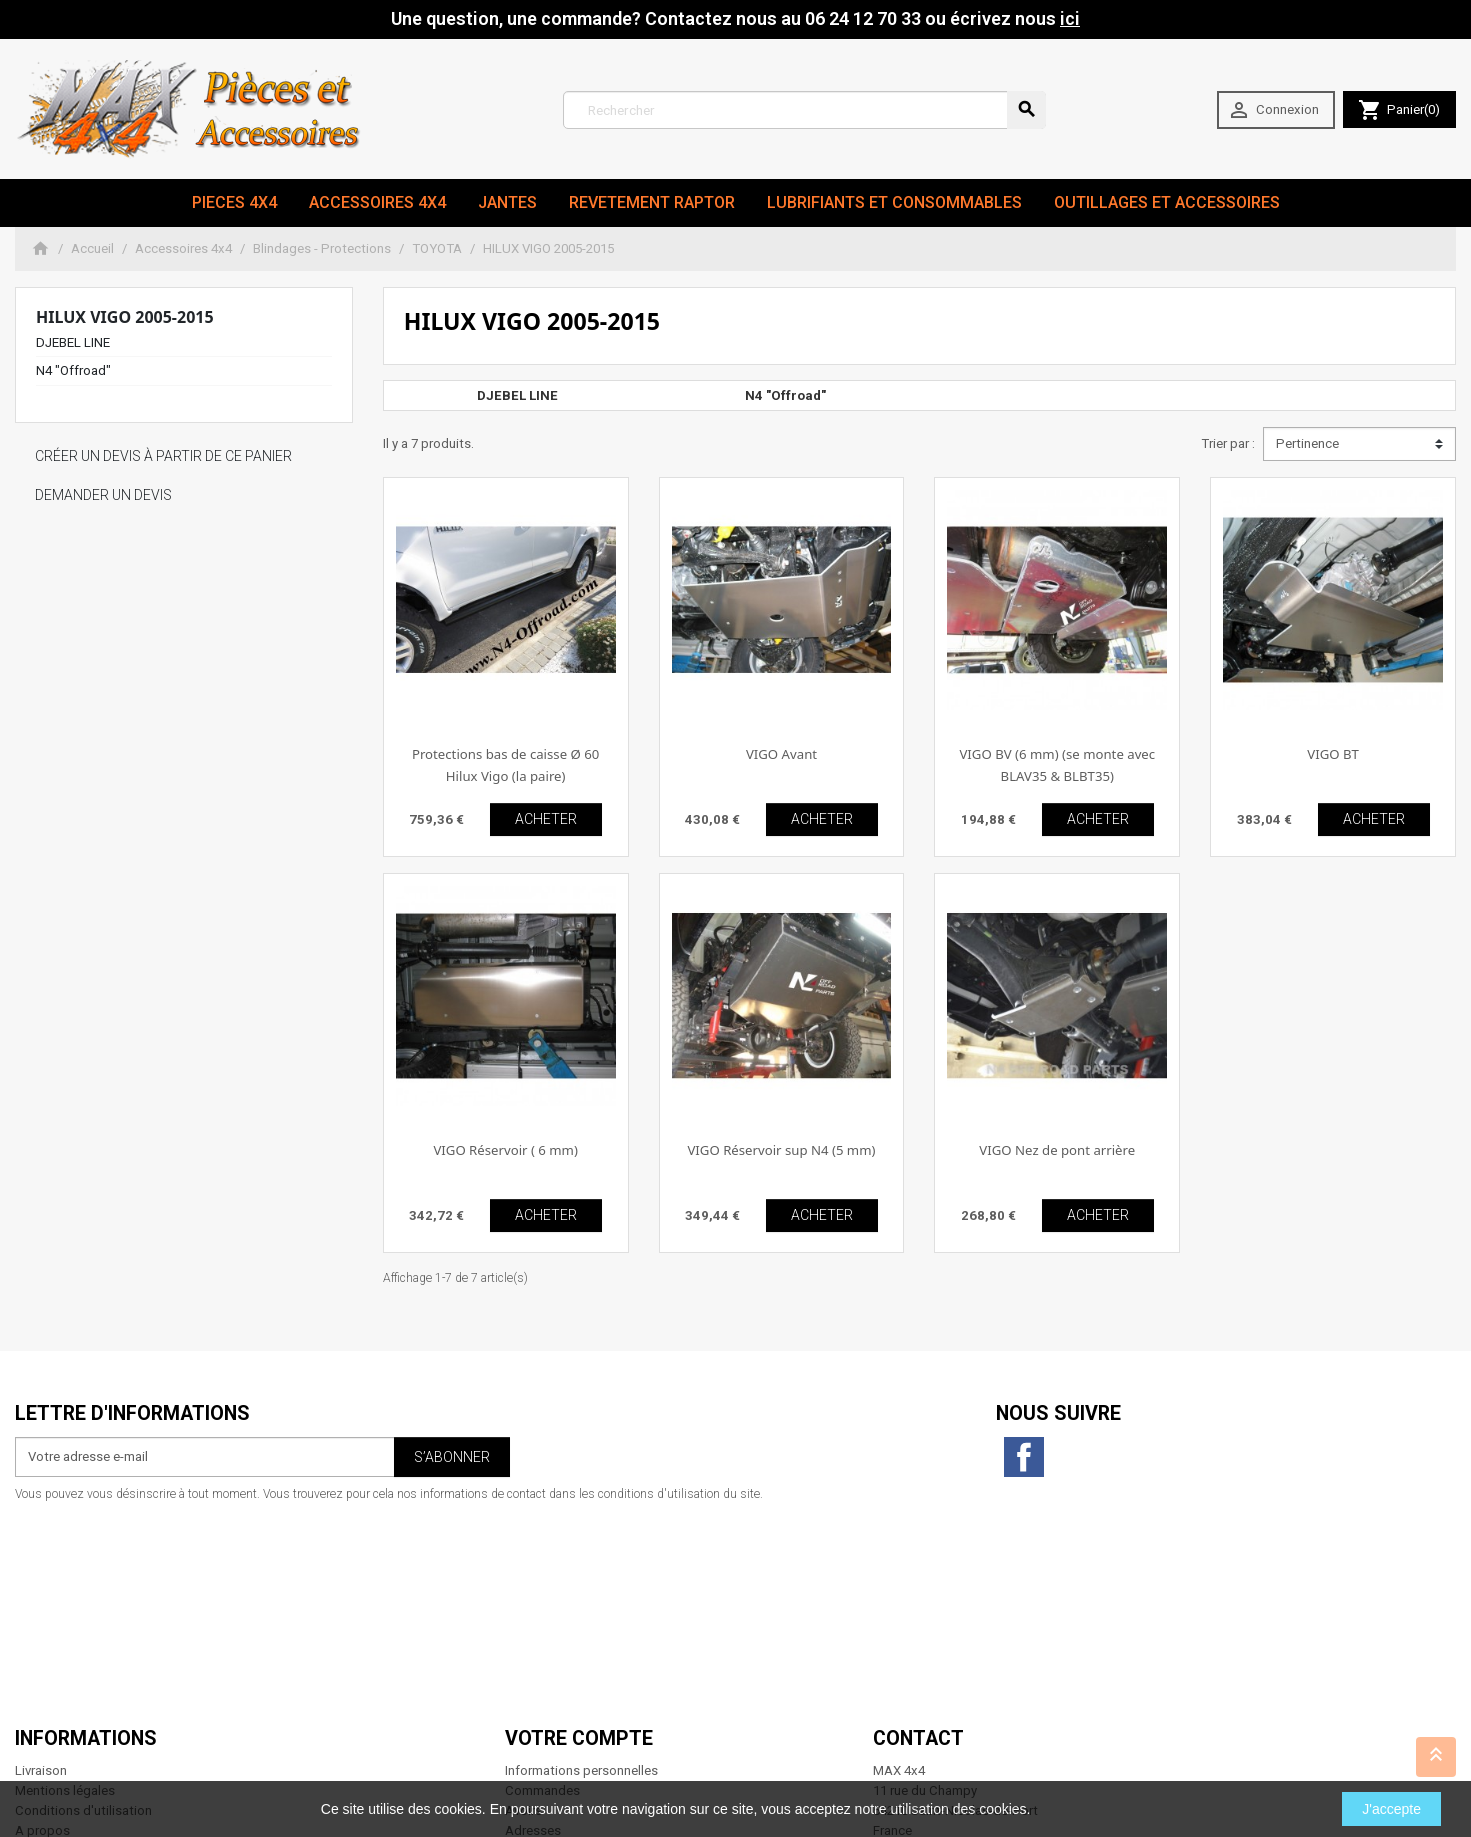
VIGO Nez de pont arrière (1057, 1150)
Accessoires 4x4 (377, 202)
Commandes (542, 1585)
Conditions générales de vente (104, 1664)
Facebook (1024, 1457)
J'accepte (1391, 1809)
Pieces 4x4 (234, 202)
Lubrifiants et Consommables (894, 202)
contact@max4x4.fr (984, 1724)
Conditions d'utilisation (83, 1605)
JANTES (507, 202)
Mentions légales (65, 1585)
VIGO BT (1333, 754)
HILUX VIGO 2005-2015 (125, 317)
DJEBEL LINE (73, 342)
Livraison (41, 1566)
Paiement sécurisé (69, 1645)
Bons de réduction (558, 1645)
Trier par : (1228, 443)
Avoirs (523, 1605)
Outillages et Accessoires (1167, 202)
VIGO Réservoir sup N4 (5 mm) (781, 1150)
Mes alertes (539, 1664)
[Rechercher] (804, 110)
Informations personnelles (581, 1566)
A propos (42, 1625)
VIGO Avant (781, 754)
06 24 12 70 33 (1000, 1744)
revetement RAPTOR (652, 202)
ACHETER (546, 819)
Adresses (533, 1625)
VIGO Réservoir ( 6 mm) (505, 1150)
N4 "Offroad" (73, 370)
